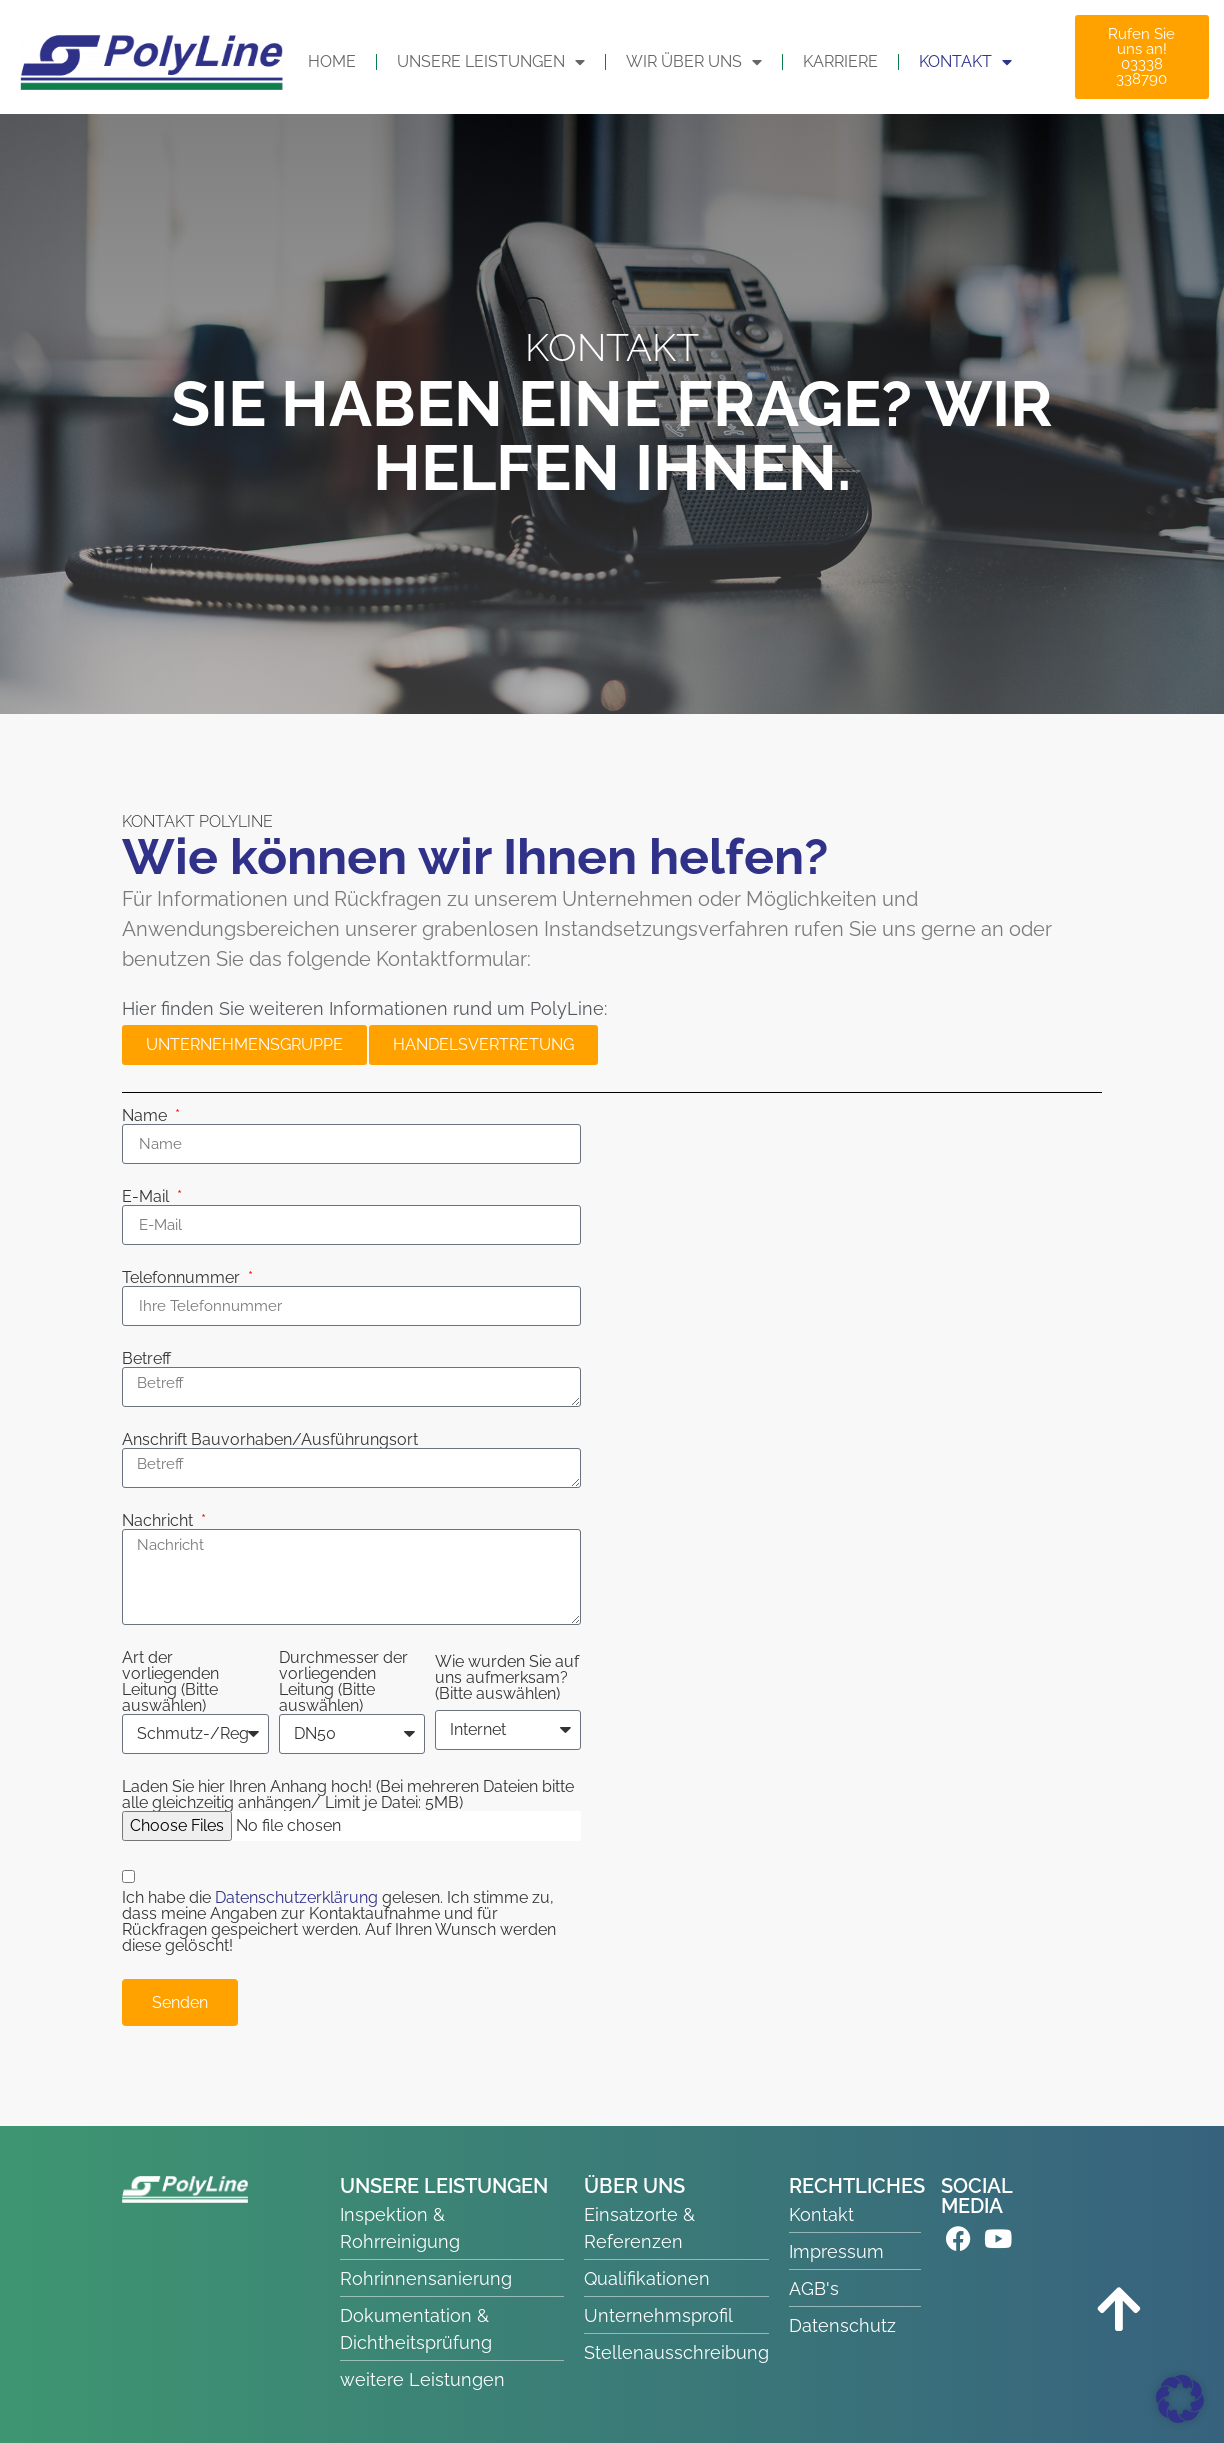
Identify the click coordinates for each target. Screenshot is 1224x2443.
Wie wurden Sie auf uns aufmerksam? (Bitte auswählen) (507, 1678)
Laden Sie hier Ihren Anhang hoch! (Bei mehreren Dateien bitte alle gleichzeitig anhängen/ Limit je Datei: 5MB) (348, 1795)
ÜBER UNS (634, 2186)
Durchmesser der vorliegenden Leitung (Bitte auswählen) (343, 1682)
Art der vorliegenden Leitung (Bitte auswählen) (170, 1682)
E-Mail (147, 1197)
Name (146, 1116)
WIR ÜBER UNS (694, 62)
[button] (1180, 2399)
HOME (332, 61)
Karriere (840, 61)
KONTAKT (965, 62)
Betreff (146, 1359)
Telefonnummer (183, 1278)
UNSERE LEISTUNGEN (491, 62)
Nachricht (159, 1521)
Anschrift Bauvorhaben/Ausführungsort (270, 1440)
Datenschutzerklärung (298, 1897)
